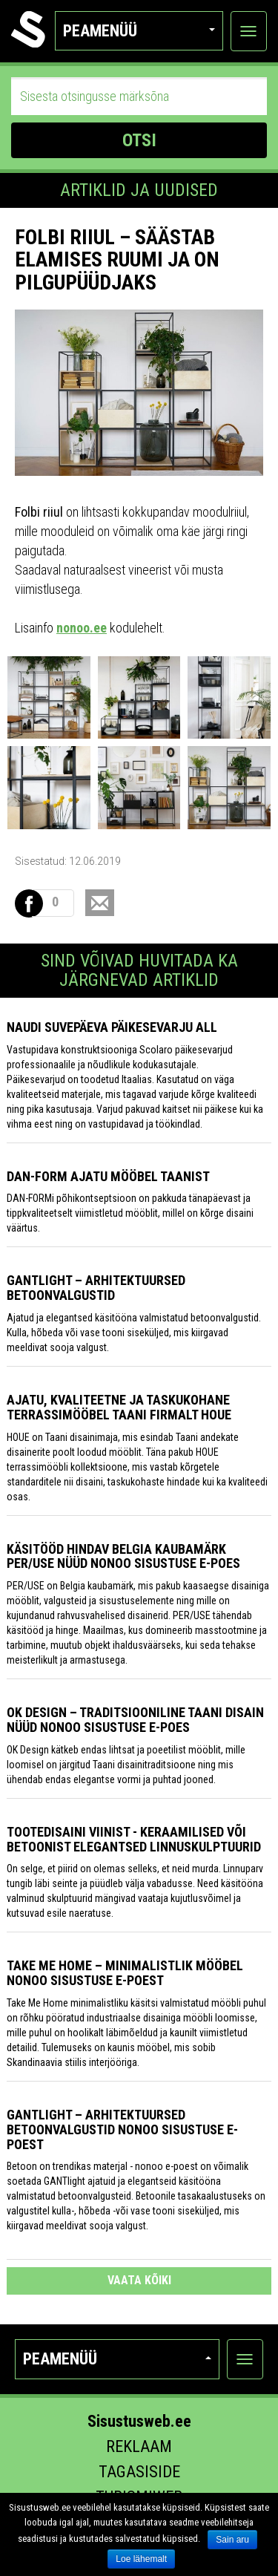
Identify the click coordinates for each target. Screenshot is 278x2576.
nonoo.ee (81, 627)
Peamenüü (139, 31)
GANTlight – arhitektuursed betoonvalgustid (96, 1287)
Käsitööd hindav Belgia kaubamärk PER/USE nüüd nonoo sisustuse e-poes (123, 1556)
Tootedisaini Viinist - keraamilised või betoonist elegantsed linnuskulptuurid (134, 1839)
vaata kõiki (139, 2280)
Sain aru (232, 2539)
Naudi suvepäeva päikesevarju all (112, 1027)
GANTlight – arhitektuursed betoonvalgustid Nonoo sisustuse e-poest (122, 2129)
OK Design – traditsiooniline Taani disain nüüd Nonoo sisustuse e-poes (135, 1719)
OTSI (139, 140)
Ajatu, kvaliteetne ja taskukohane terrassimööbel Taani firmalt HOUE (119, 1407)
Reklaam (139, 2446)
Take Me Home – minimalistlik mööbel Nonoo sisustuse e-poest (125, 1973)
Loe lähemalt (141, 2559)
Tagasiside (139, 2471)
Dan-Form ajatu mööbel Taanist (108, 1176)
